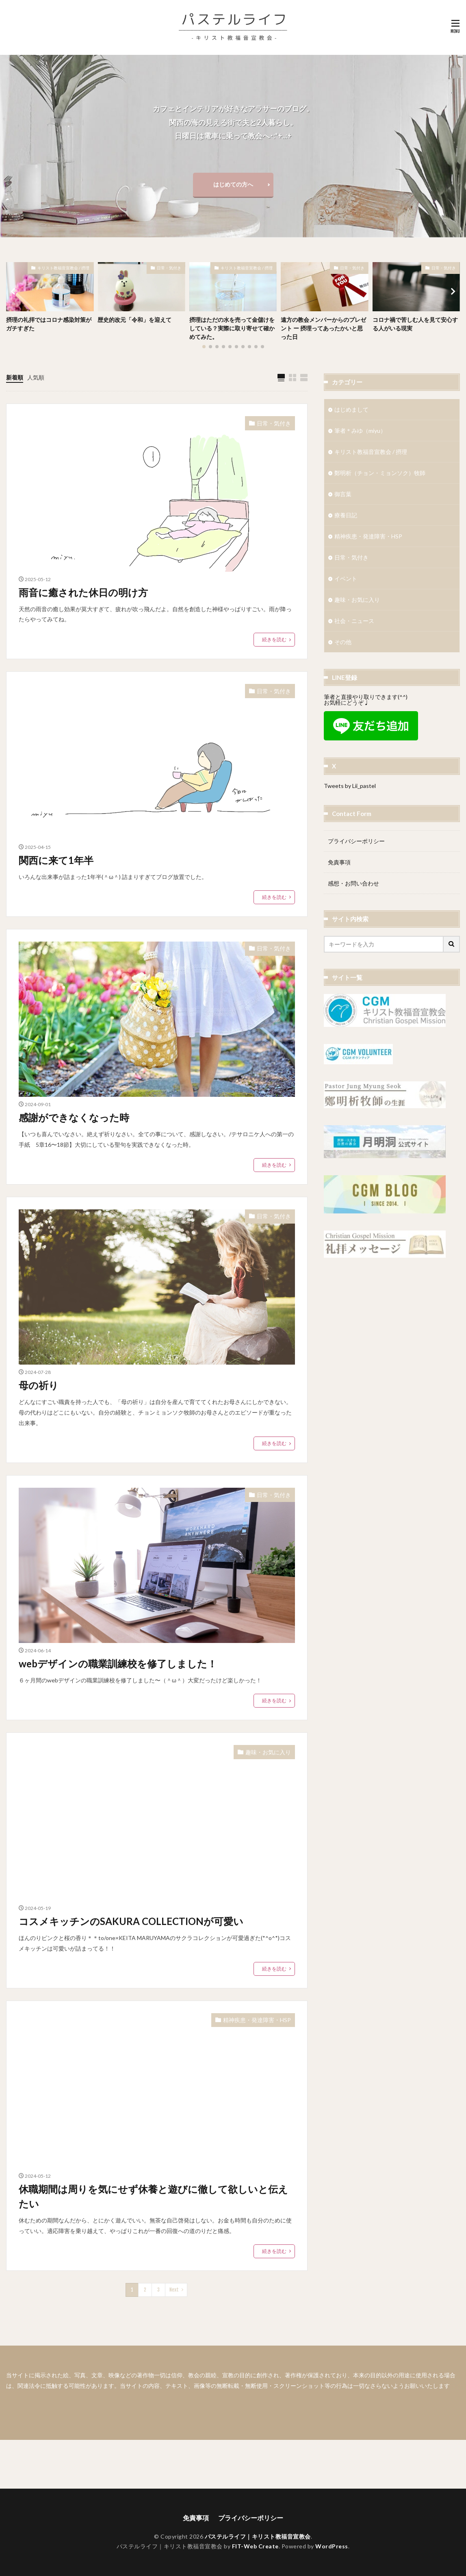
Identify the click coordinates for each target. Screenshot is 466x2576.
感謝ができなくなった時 (74, 1117)
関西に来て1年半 (56, 860)
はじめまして (351, 409)
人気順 (35, 377)
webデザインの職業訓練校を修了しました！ (118, 1663)
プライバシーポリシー (356, 841)
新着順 (14, 377)
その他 (342, 641)
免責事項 (339, 862)
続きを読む (274, 639)
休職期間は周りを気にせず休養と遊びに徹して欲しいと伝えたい (153, 2196)
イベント (345, 578)
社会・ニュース (354, 620)
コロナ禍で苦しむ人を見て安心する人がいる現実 (415, 324)
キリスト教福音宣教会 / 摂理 (63, 267)
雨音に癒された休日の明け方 (83, 592)
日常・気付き (169, 267)
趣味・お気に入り (268, 1752)
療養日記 (345, 515)
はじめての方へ (233, 184)
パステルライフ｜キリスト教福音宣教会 (258, 2536)
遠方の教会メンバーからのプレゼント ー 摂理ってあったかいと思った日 (323, 328)
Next (174, 2290)
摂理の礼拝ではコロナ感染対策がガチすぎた (48, 324)
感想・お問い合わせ (353, 883)
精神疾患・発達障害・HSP (257, 2019)
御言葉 (342, 493)
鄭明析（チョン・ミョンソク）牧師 (379, 472)
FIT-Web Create (255, 2546)
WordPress (331, 2546)
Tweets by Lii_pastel (350, 785)
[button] (14, 291)
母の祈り (39, 1385)
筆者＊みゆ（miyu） (360, 430)
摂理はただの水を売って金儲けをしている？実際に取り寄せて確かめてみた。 (232, 328)
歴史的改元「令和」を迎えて (134, 319)
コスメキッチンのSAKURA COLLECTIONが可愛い (131, 1921)
